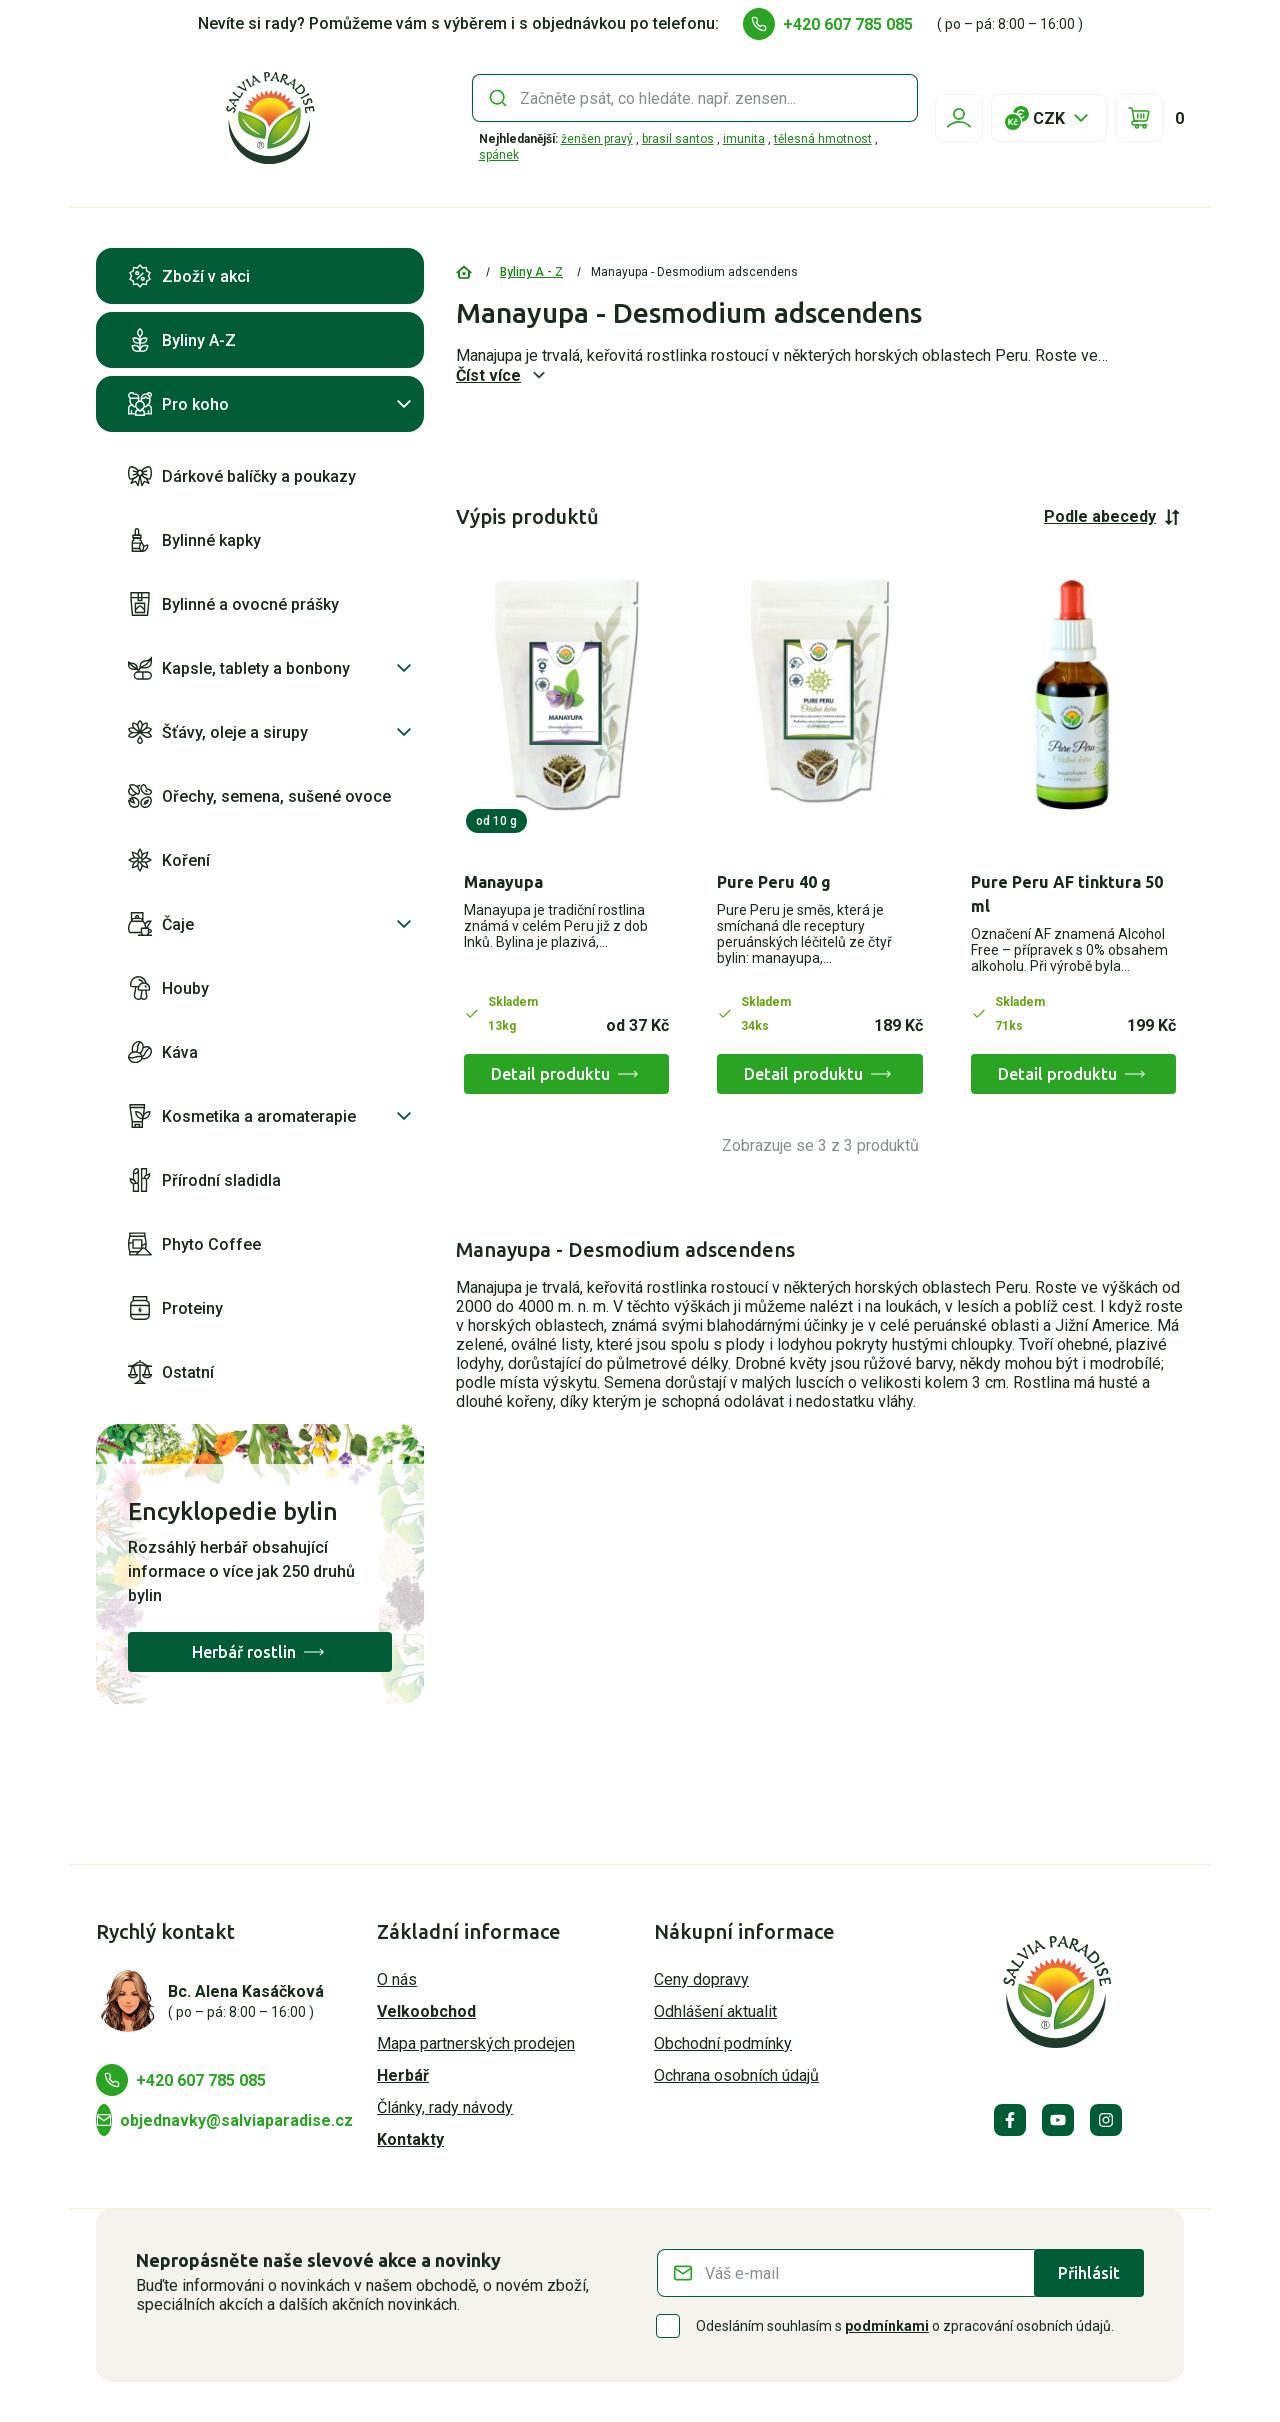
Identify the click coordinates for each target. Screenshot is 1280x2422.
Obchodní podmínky (723, 2043)
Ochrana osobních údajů (736, 2075)
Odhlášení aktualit (715, 2011)
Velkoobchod (426, 2011)
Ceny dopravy (701, 1979)
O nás (397, 1979)
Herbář (403, 2075)
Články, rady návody (445, 2107)
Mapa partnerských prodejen (476, 2043)
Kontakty (410, 2139)
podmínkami (887, 2326)
